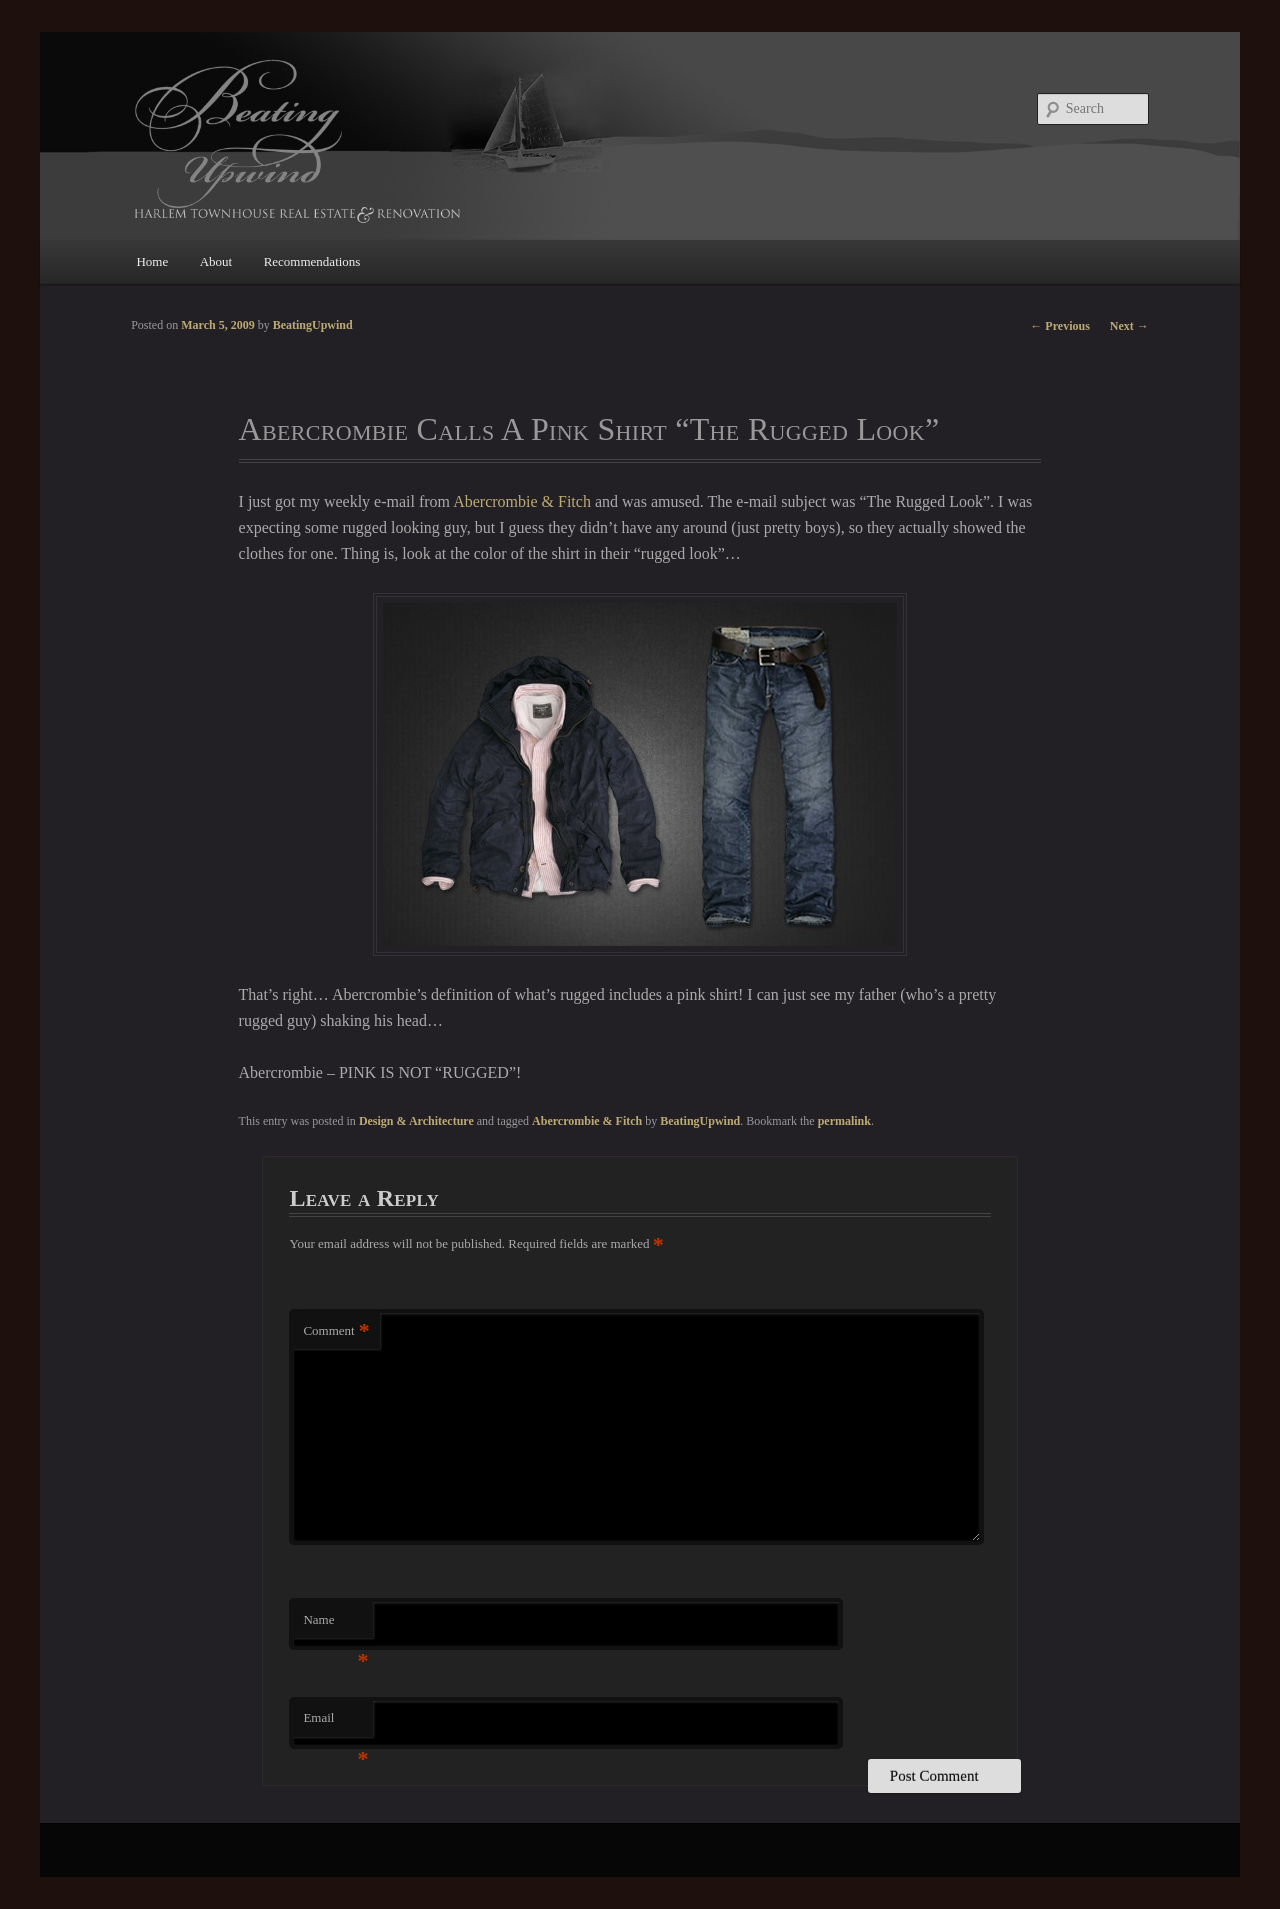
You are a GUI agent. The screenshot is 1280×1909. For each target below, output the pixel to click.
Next (1129, 326)
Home (152, 261)
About (216, 261)
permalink (844, 1121)
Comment (336, 1331)
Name (335, 1625)
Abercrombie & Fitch (522, 501)
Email (335, 1723)
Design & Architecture (416, 1121)
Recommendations (312, 261)
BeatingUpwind (700, 1121)
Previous (1059, 326)
